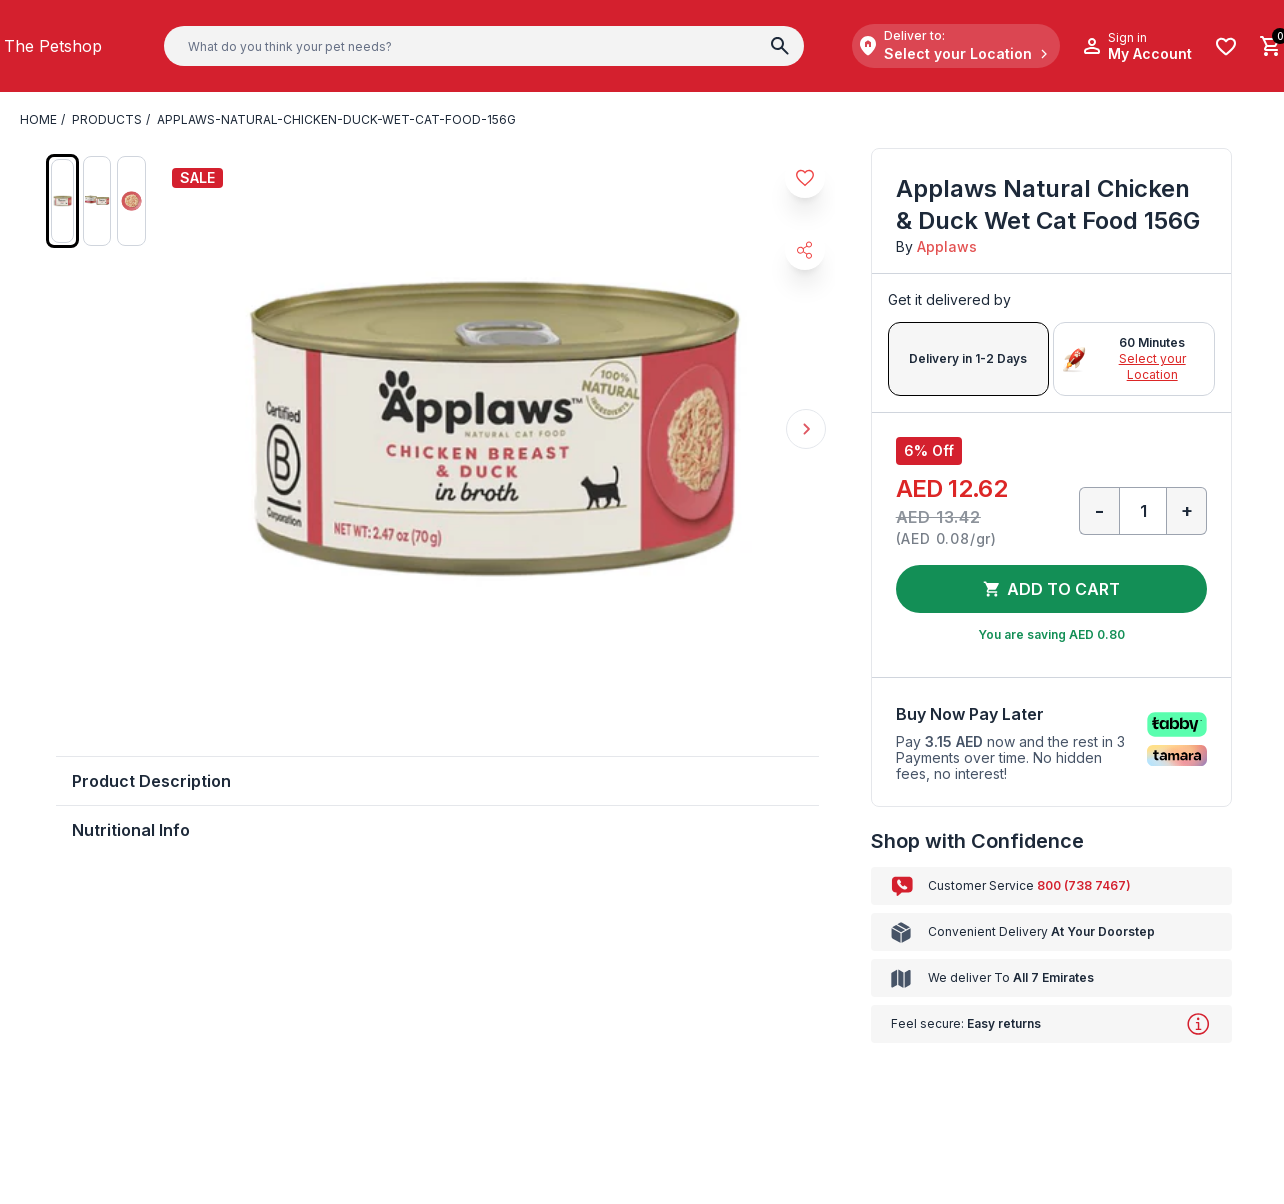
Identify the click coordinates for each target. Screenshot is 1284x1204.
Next (806, 429)
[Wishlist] (1226, 46)
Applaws (947, 246)
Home (38, 119)
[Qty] (1143, 511)
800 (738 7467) (1084, 885)
